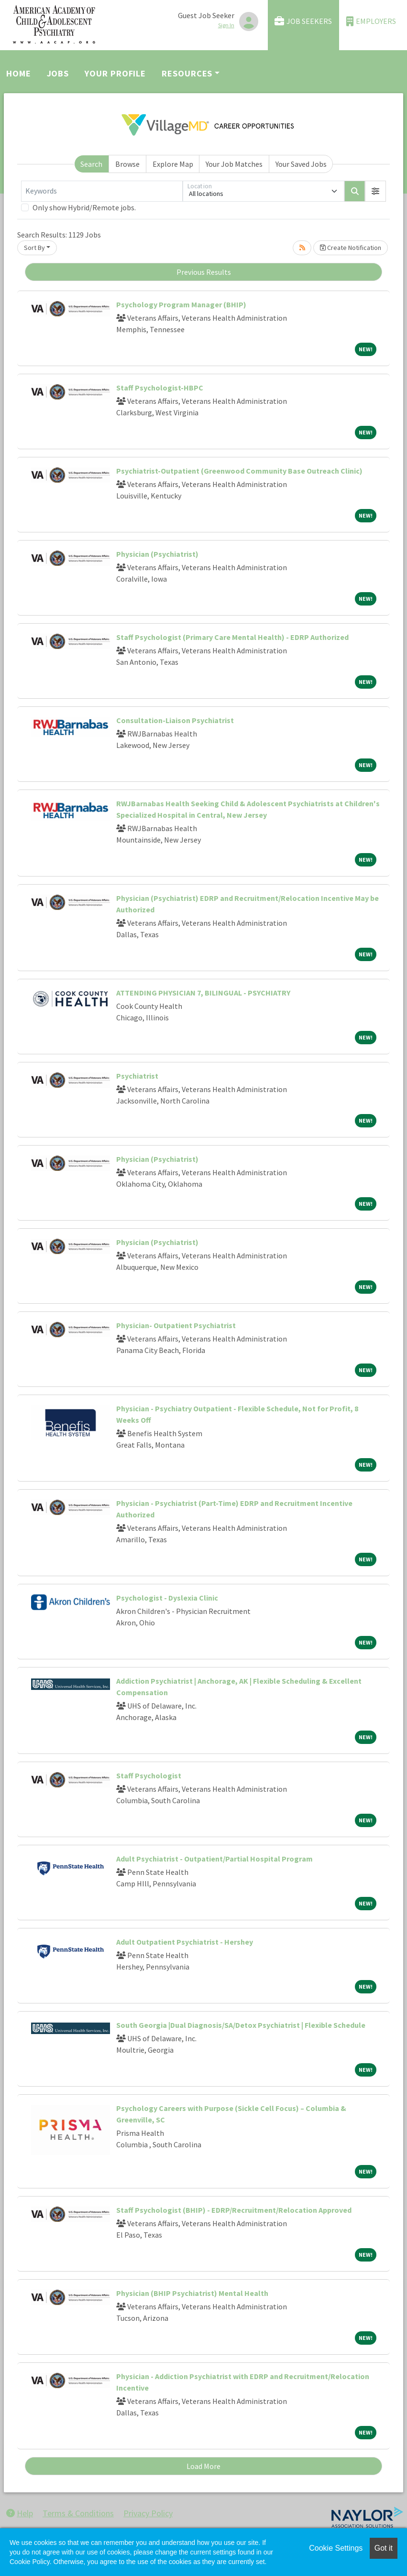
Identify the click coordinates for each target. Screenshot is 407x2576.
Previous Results (203, 272)
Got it (383, 2548)
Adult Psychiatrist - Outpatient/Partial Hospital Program (214, 1858)
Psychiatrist (137, 1076)
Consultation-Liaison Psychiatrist (175, 720)
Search (91, 164)
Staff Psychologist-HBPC (159, 387)
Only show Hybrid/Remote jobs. (84, 207)
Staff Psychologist (148, 1775)
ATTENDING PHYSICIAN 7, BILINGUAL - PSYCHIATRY (203, 992)
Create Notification (350, 247)
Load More (203, 2466)
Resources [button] (187, 73)
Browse (127, 164)
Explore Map (173, 164)
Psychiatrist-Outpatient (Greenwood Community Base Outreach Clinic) (239, 471)
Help (19, 2513)
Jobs (58, 73)
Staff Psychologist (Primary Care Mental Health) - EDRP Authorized (232, 637)
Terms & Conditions (78, 2513)
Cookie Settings (336, 2548)
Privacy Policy (148, 2513)
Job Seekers (303, 21)
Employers (371, 21)
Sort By (34, 247)
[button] (375, 191)
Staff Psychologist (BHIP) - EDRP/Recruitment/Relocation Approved (234, 2210)
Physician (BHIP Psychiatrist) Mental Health (192, 2293)
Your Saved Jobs (301, 164)
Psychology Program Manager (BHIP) (181, 304)
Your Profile (115, 73)
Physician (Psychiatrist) (157, 554)
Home (18, 73)
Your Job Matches (234, 164)
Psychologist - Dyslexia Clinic (167, 1597)
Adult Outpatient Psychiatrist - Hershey (184, 1942)
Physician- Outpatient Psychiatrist (176, 1325)
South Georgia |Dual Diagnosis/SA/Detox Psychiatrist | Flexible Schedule (240, 2025)
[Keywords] (102, 191)
